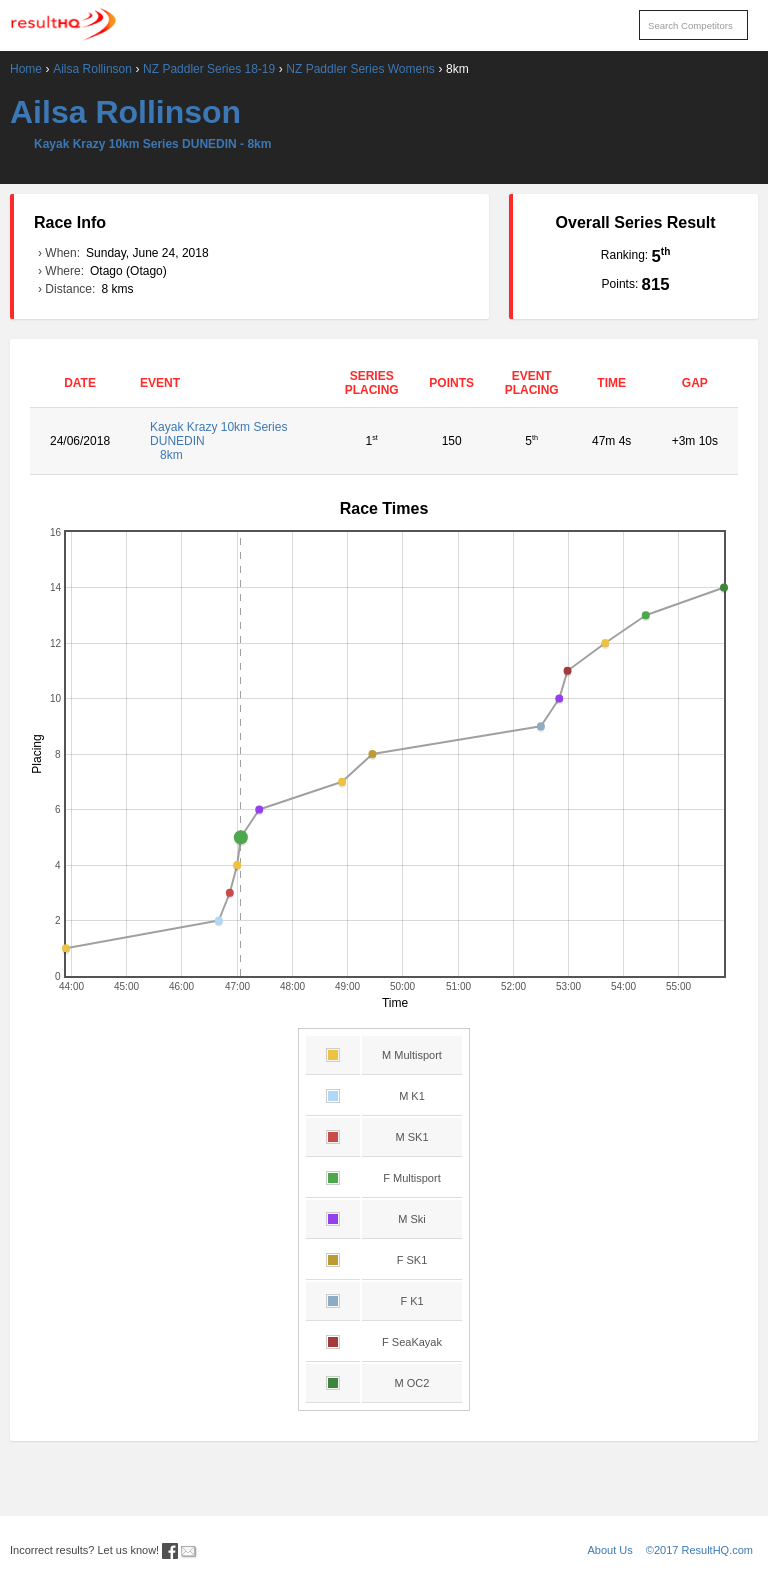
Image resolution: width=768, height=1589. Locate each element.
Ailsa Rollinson (92, 69)
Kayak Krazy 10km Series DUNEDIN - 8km (152, 144)
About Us (610, 1550)
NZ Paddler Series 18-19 (209, 69)
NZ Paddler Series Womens (360, 69)
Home (26, 69)
